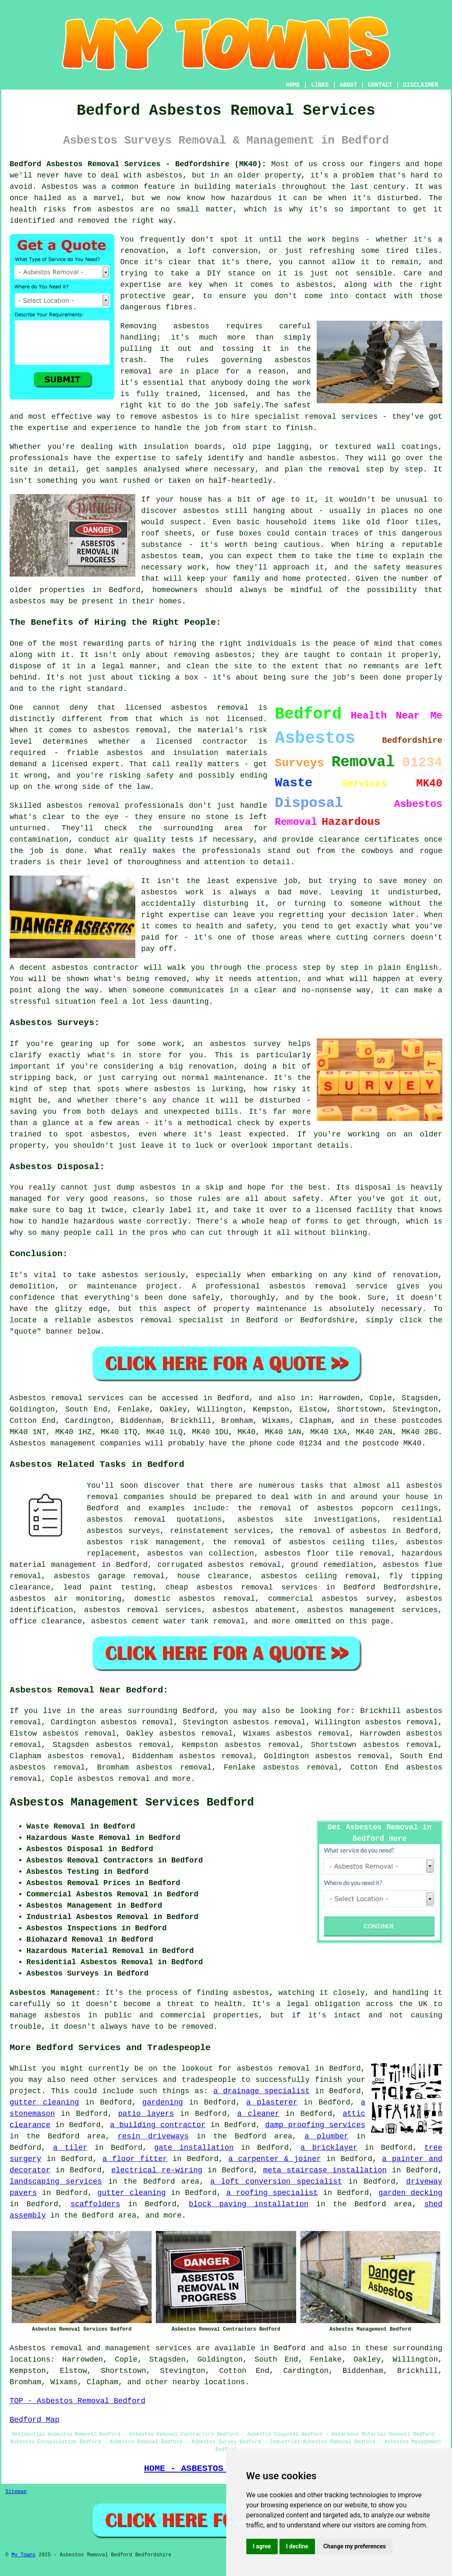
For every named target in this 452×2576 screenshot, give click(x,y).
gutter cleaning (44, 2102)
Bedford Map (34, 2420)
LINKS (319, 85)
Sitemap (15, 2492)
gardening (162, 2102)
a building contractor (158, 2125)
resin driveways (153, 2136)
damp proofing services (315, 2125)
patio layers (146, 2114)
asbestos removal (113, 1779)
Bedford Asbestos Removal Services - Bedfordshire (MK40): (138, 164)
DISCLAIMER (420, 85)
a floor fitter (134, 2159)
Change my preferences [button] (354, 2546)
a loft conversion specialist (276, 2181)
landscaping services (56, 2181)
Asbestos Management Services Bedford (132, 1802)
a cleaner (258, 2114)
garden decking (410, 2193)
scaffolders (95, 2204)
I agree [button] (262, 2546)
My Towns (23, 2555)
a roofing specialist (272, 2193)
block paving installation (249, 2204)
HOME (293, 85)
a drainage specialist (261, 2091)
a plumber (327, 2136)
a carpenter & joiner (274, 2159)
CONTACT (380, 85)
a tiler (70, 2147)
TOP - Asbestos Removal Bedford (77, 2401)
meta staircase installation (325, 2170)
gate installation (194, 2147)
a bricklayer (328, 2147)
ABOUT (348, 85)
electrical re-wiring (156, 2170)
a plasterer (271, 2102)
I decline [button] (297, 2546)
